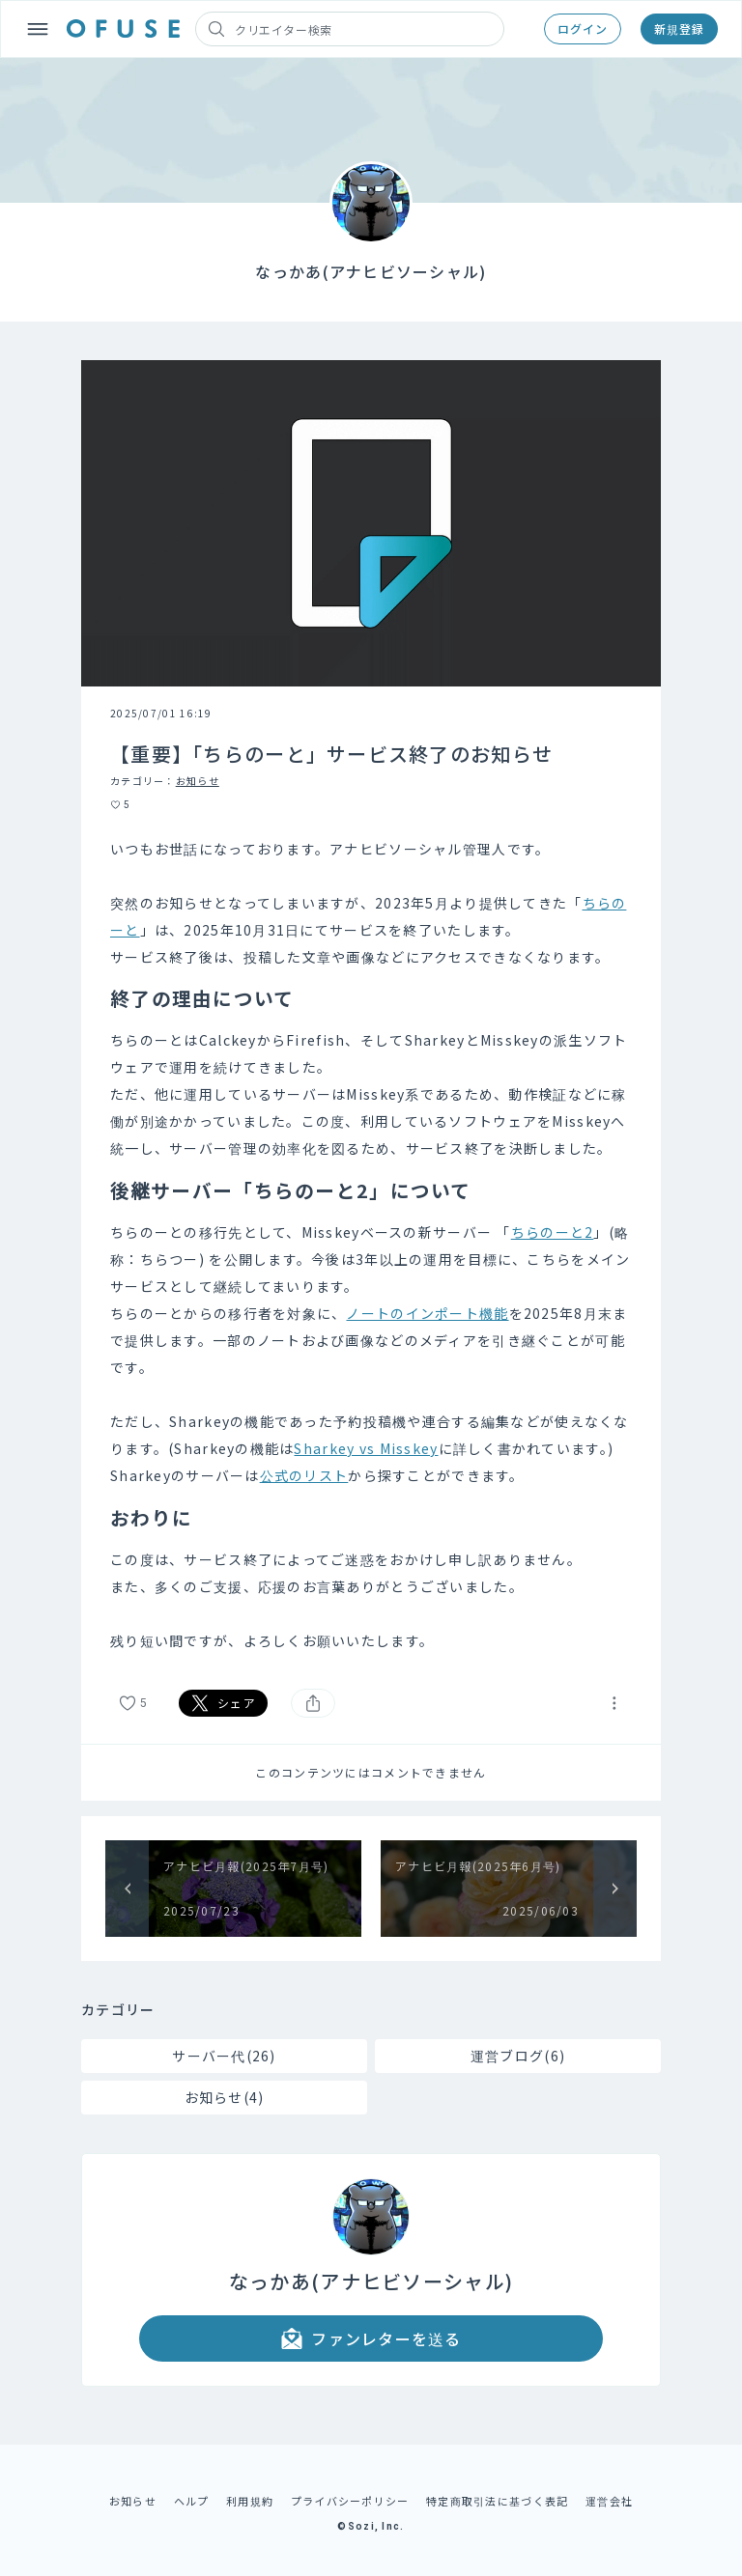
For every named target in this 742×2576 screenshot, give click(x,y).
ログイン (582, 28)
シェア (223, 1703)
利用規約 (249, 2500)
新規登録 (679, 28)
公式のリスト (304, 1475)
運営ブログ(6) (518, 2055)
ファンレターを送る (371, 2338)
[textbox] (371, 1244)
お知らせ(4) (225, 2097)
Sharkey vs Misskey (366, 1448)
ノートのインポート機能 (427, 1313)
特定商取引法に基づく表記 (497, 2500)
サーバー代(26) (224, 2055)
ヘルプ (192, 2500)
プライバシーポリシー (350, 2500)
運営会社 (609, 2500)
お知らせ (197, 780)
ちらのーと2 (552, 1232)
